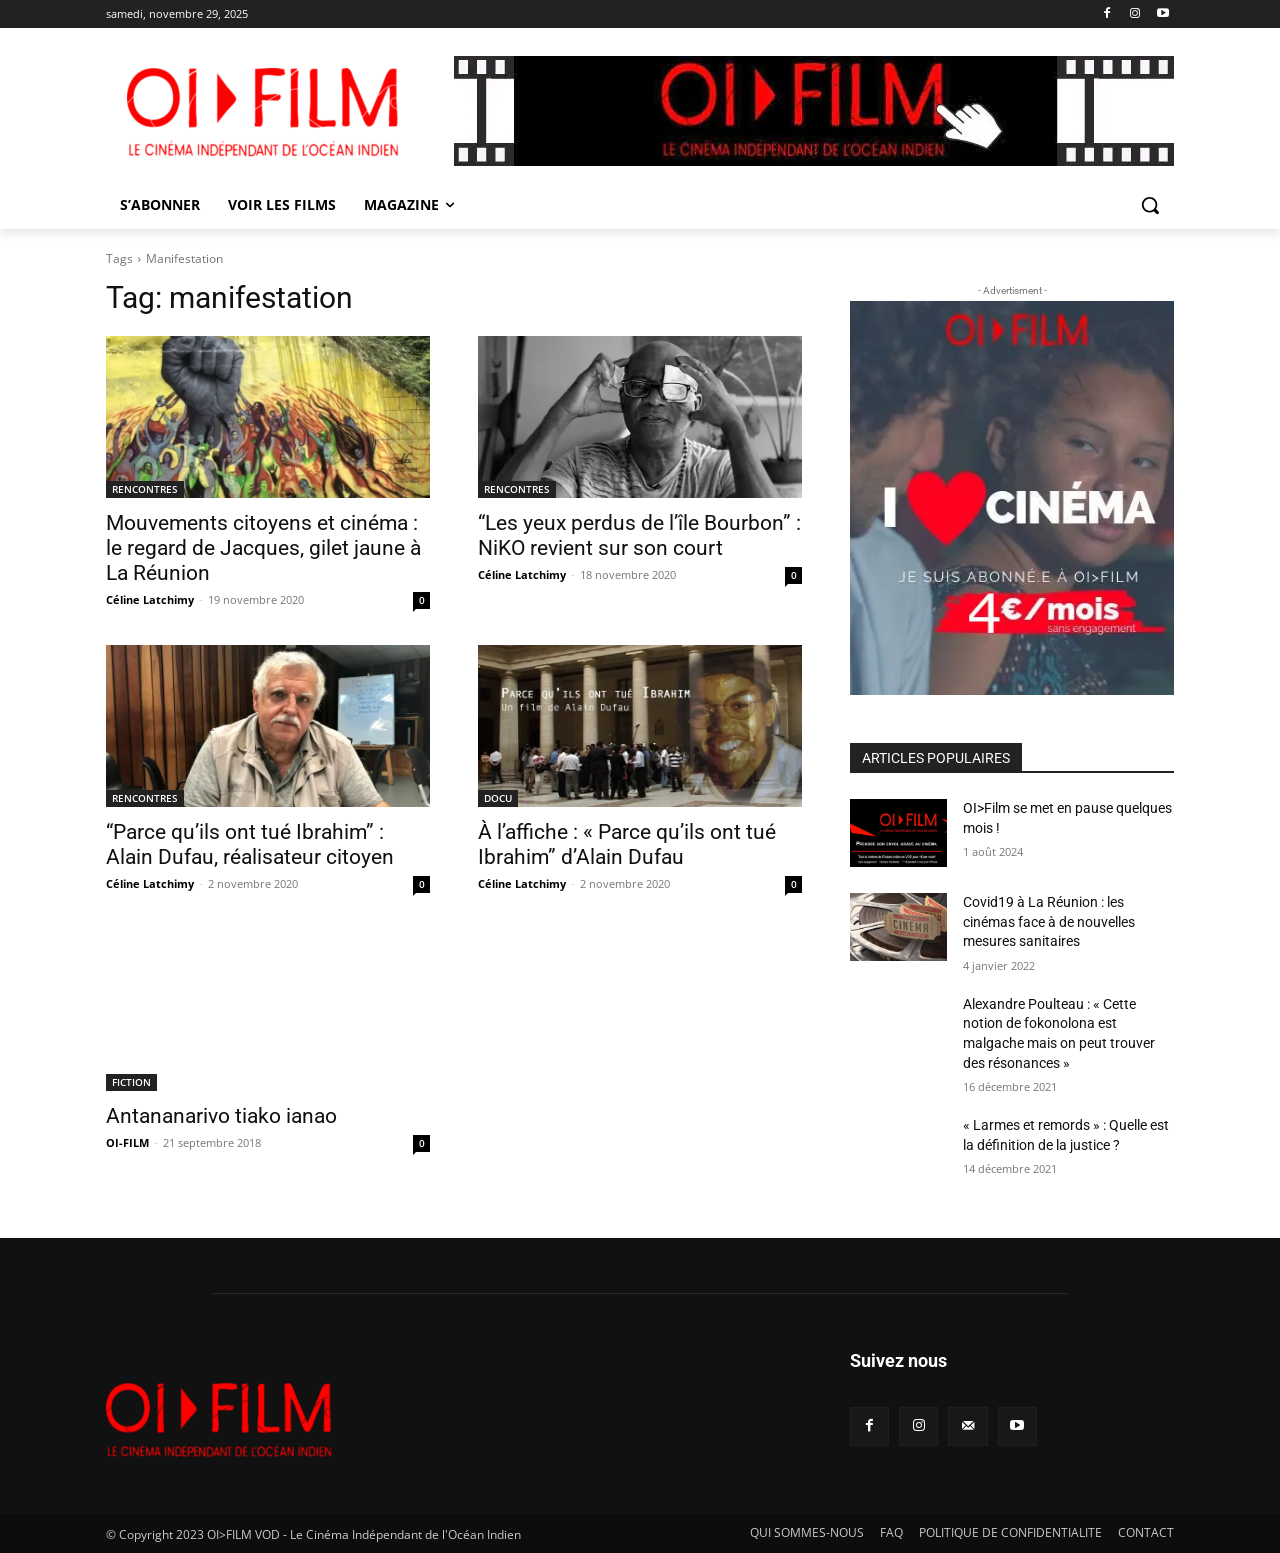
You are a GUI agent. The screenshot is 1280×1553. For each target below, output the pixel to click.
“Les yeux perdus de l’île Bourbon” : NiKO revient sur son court (639, 535)
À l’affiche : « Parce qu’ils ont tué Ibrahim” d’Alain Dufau (627, 844)
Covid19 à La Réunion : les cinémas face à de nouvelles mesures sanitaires (1049, 921)
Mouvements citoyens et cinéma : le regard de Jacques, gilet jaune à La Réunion (263, 548)
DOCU (498, 798)
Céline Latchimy (150, 599)
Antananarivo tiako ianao (221, 1116)
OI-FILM (127, 1142)
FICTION (131, 1082)
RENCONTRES (145, 489)
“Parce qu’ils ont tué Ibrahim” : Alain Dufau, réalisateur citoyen (250, 844)
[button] (1150, 205)
